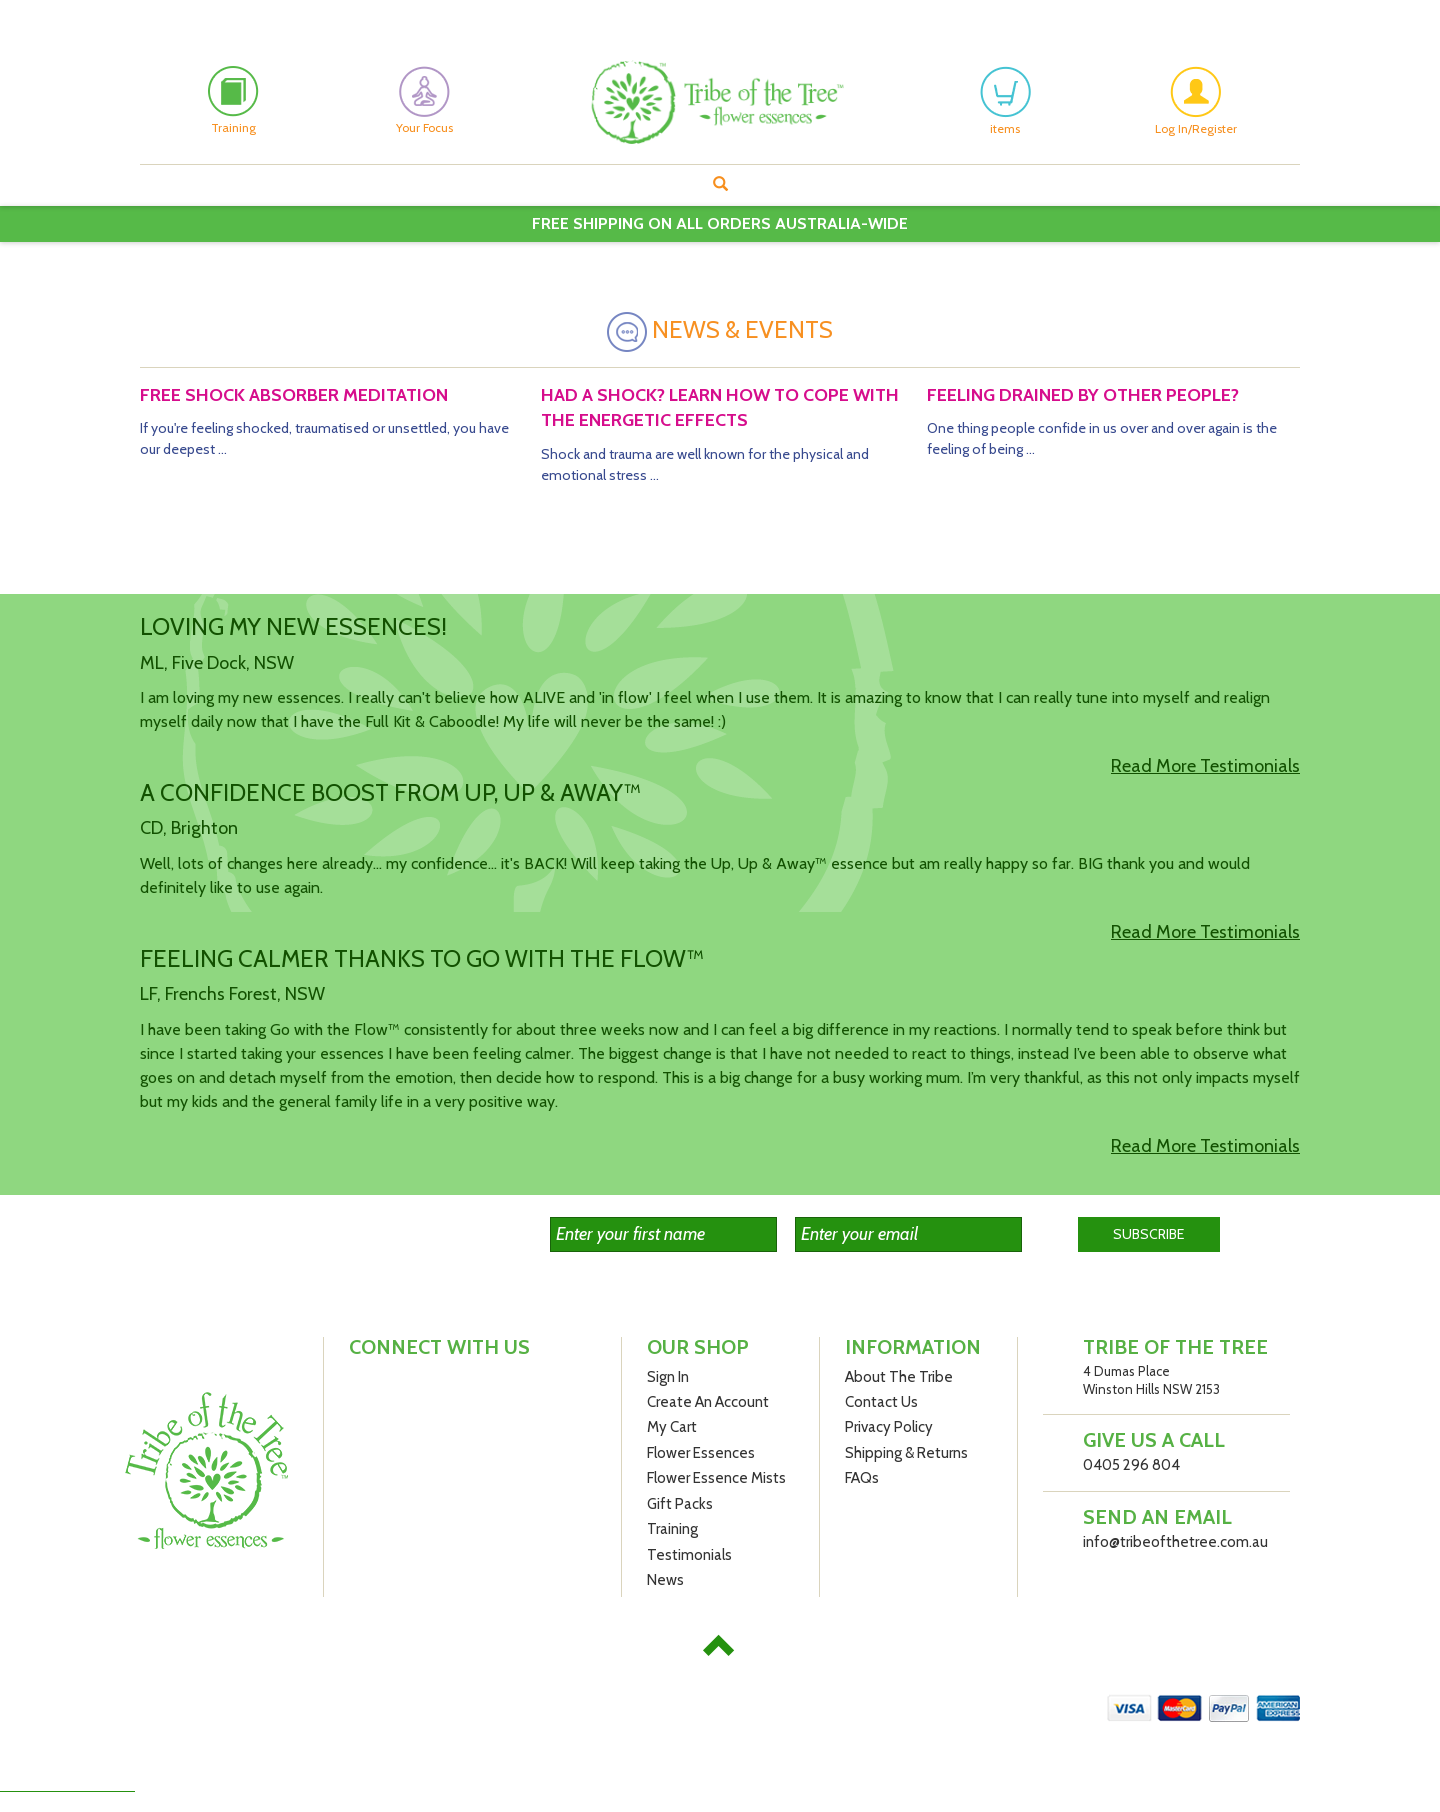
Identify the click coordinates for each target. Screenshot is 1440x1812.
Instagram (185, 16)
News (665, 1580)
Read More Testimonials (1205, 766)
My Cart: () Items (1244, 15)
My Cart (672, 1427)
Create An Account (1100, 15)
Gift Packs (680, 1504)
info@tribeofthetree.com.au (1175, 1542)
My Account (969, 15)
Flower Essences (701, 1453)
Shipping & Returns (906, 1453)
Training (672, 1529)
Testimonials (689, 1555)
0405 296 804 (1131, 1465)
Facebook (148, 16)
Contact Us (881, 1402)
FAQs (862, 1478)
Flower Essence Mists (716, 1478)
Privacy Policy (889, 1427)
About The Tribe (899, 1377)
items (1005, 101)
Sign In (668, 1377)
